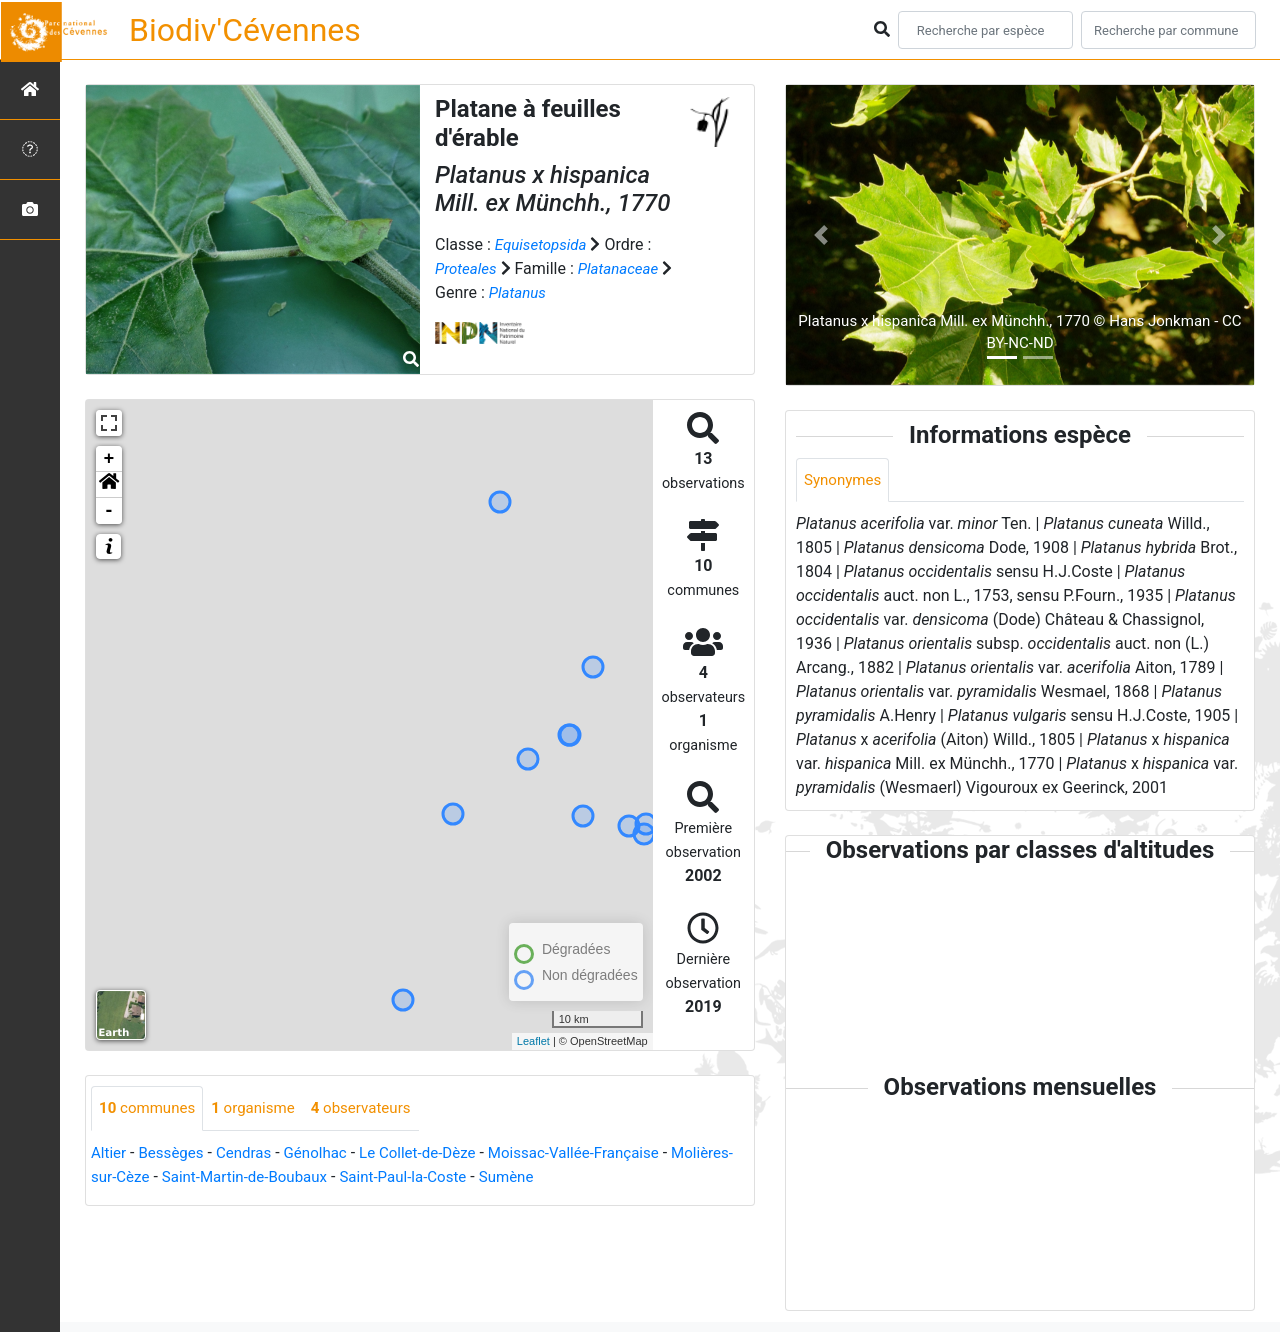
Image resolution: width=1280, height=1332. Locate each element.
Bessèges (175, 1153)
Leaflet (533, 1041)
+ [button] (109, 459)
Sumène (596, 1177)
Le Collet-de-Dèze (435, 1153)
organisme (261, 1108)
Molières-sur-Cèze (155, 1177)
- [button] (109, 511)
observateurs (375, 1108)
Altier (109, 1153)
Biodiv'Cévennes (245, 30)
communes (150, 1108)
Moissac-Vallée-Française (600, 1153)
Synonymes (845, 480)
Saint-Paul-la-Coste (486, 1177)
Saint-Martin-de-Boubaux (319, 1177)
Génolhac (326, 1153)
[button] (109, 485)
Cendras (251, 1153)
